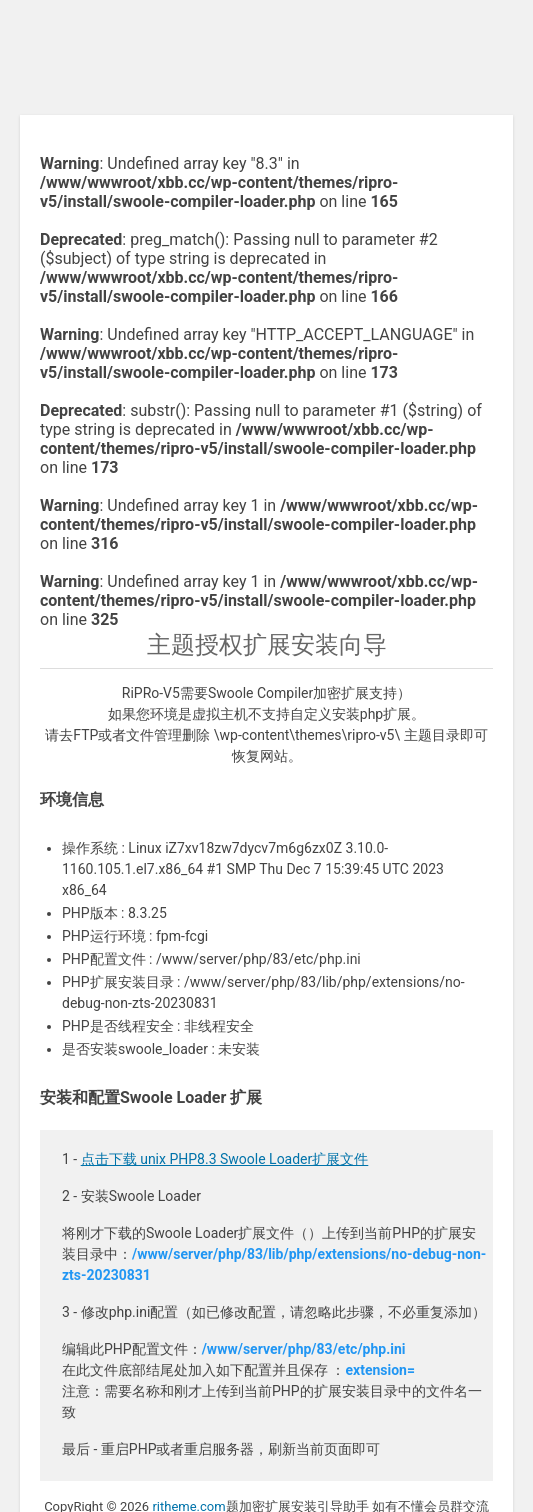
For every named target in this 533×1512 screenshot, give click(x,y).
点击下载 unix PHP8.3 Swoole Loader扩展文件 (225, 1159)
